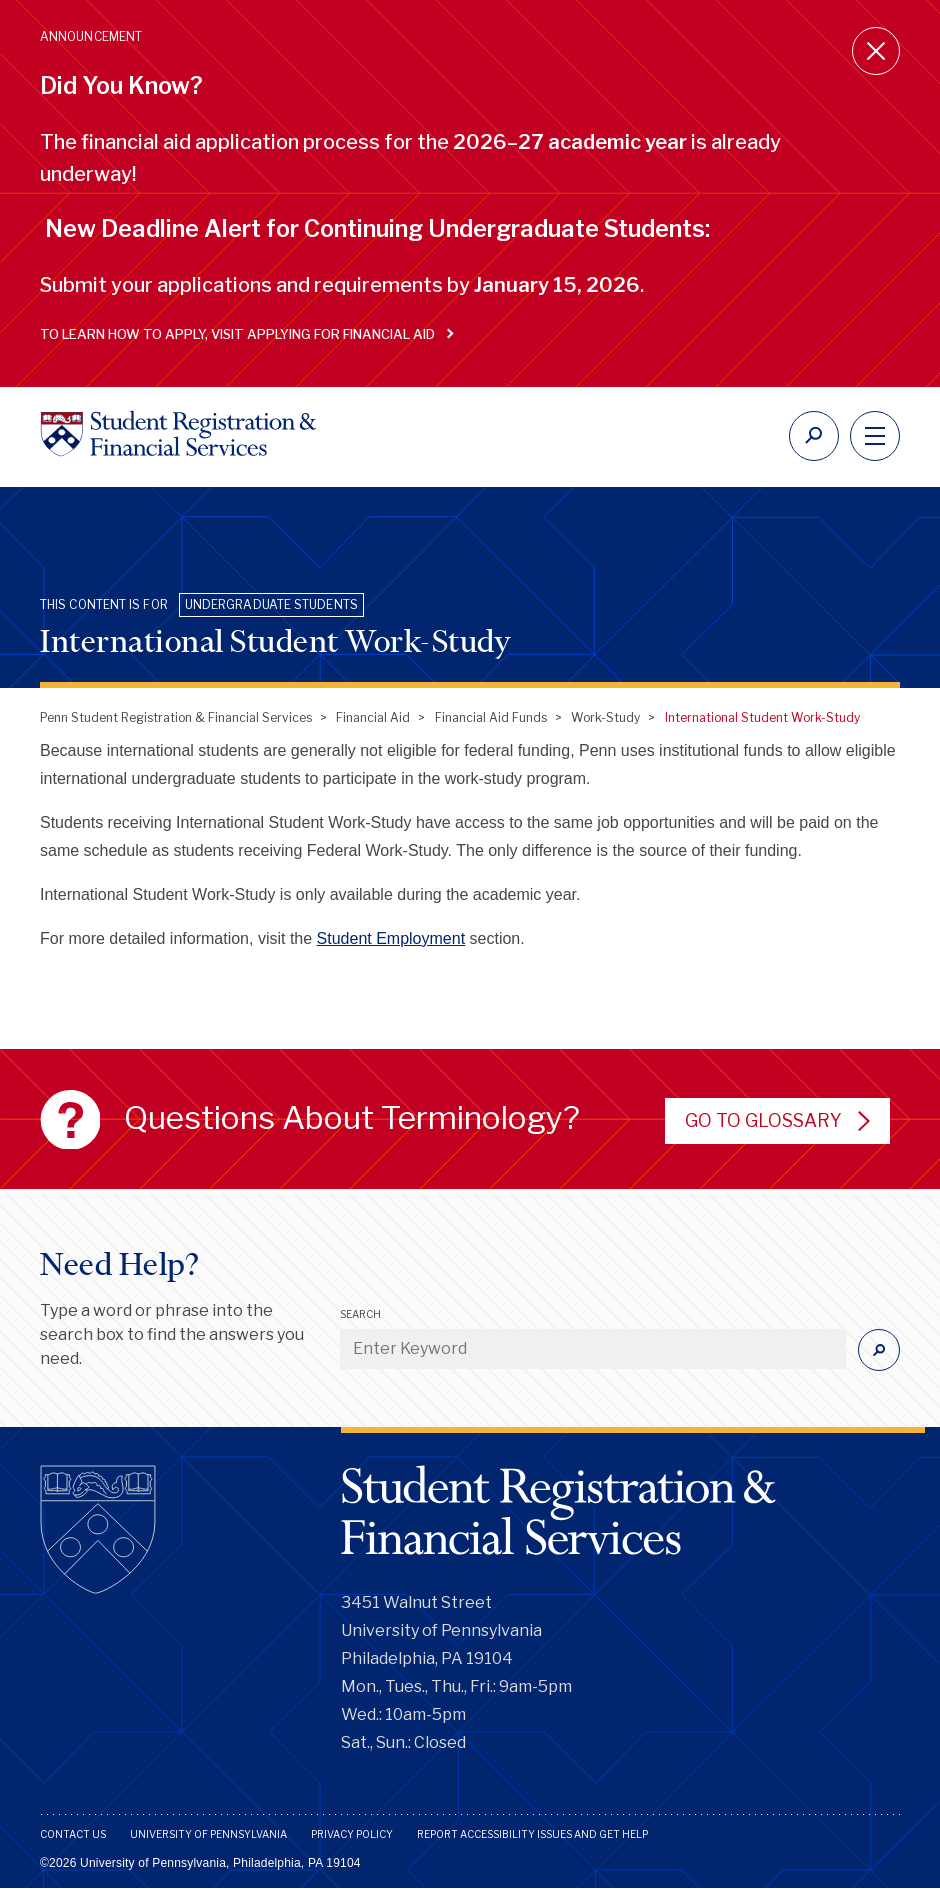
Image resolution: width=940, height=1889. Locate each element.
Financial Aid (373, 717)
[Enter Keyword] (593, 1349)
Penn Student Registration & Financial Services (176, 717)
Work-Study (605, 717)
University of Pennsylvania (208, 1834)
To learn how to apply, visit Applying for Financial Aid (242, 334)
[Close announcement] (876, 51)
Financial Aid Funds (491, 717)
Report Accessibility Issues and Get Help (532, 1834)
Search (360, 1314)
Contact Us (73, 1834)
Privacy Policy (352, 1834)
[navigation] (875, 436)
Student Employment (391, 938)
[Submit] (879, 1350)
